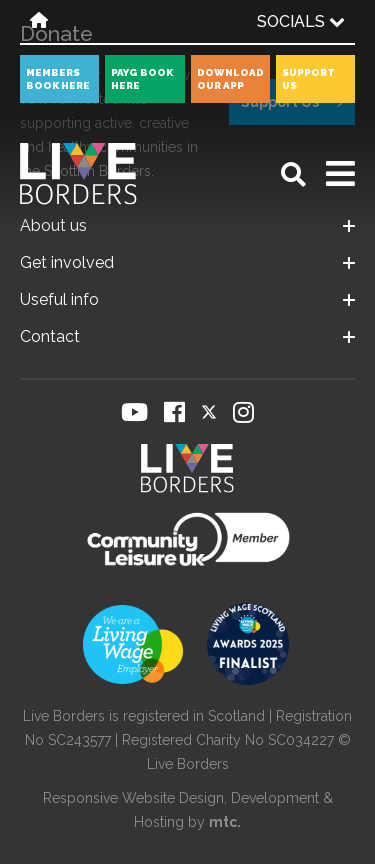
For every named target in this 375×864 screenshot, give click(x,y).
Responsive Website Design (133, 798)
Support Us (308, 79)
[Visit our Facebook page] (174, 412)
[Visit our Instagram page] (243, 412)
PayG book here (142, 79)
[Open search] (293, 174)
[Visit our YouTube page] (134, 412)
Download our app (230, 79)
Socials (301, 21)
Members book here (58, 79)
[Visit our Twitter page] (209, 412)
